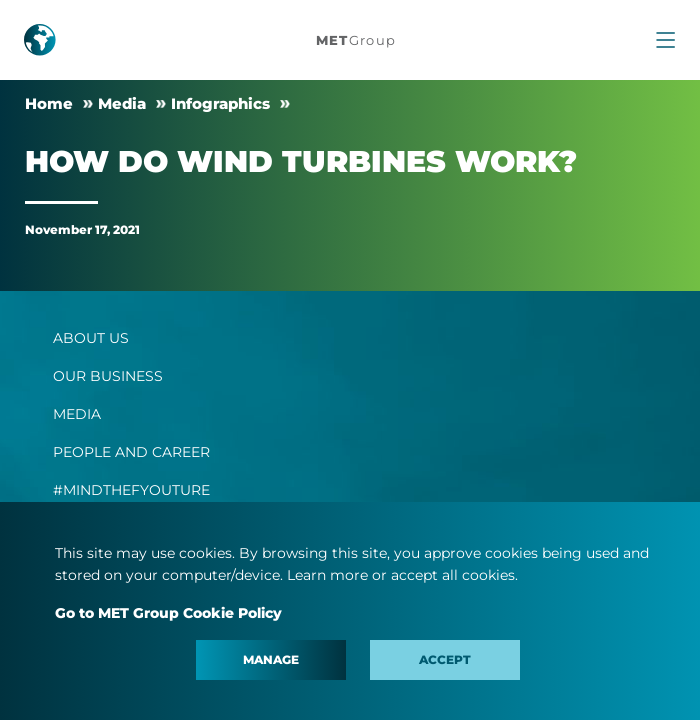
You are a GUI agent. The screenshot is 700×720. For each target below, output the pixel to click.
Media (122, 103)
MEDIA (77, 414)
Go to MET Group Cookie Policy (168, 613)
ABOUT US (91, 338)
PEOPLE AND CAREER (131, 452)
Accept (445, 659)
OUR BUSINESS (108, 376)
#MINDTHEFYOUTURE (131, 490)
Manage (271, 659)
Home (49, 103)
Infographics (220, 103)
